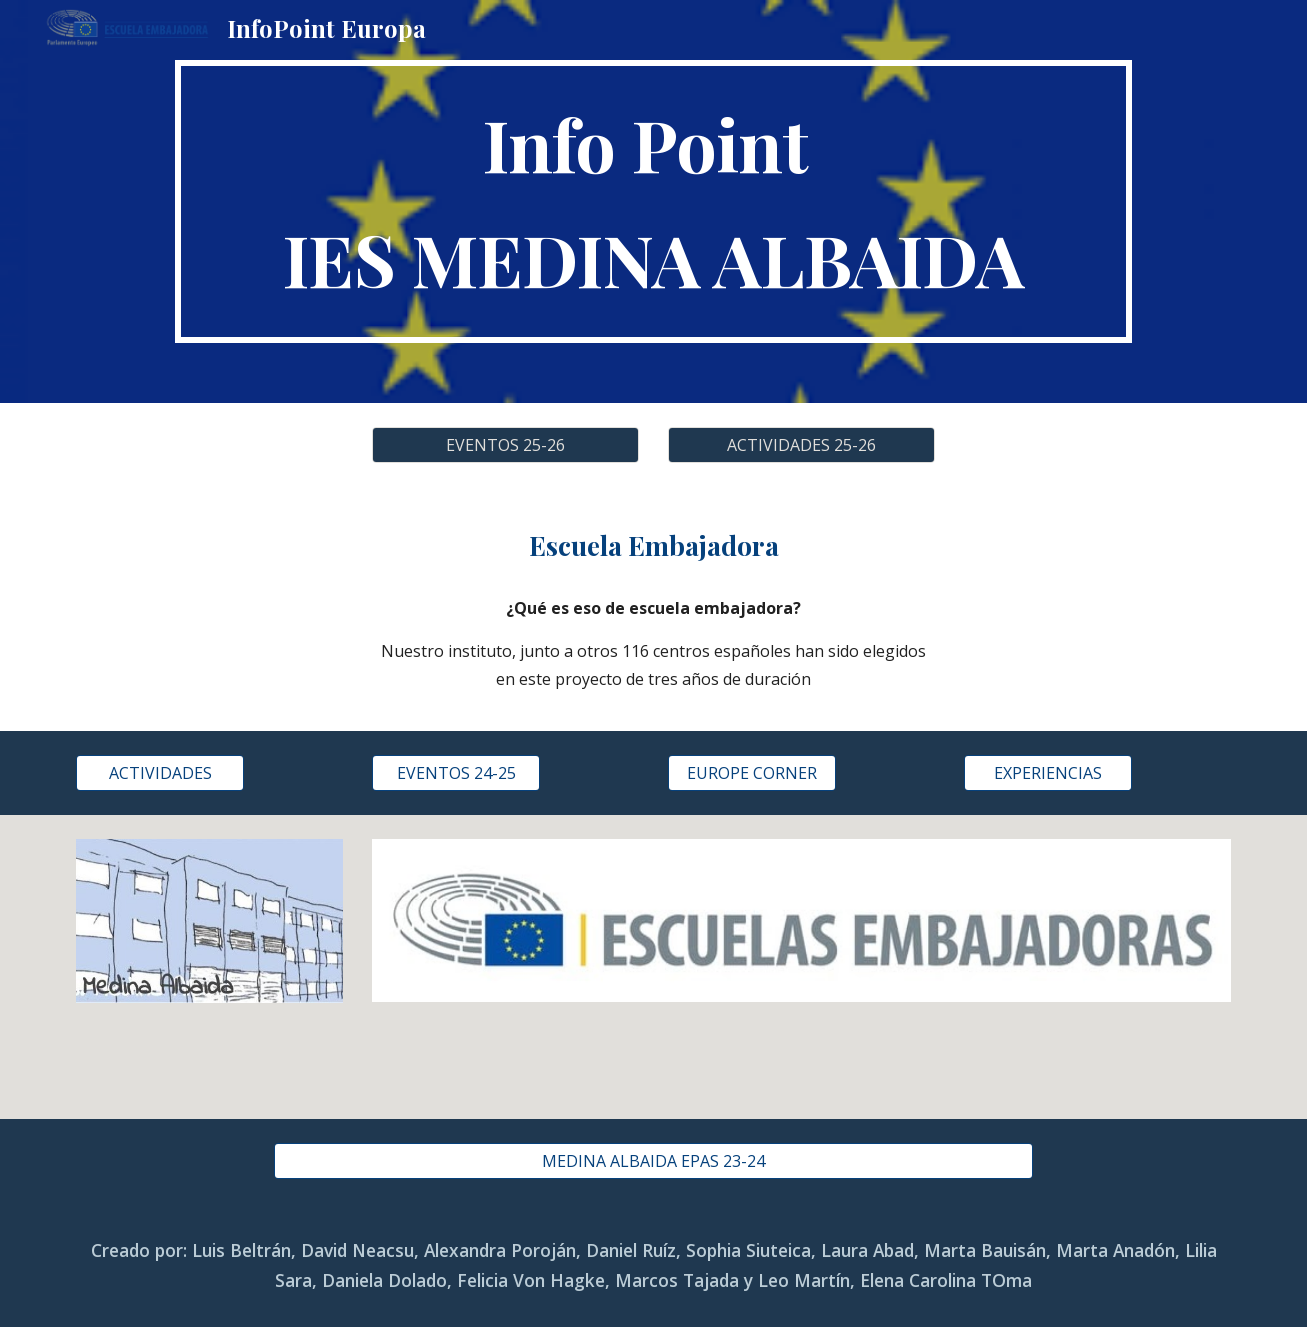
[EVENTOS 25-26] (505, 445)
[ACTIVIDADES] (160, 773)
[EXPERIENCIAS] (1048, 773)
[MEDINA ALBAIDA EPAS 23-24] (654, 1161)
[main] (653, 201)
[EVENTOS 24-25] (456, 773)
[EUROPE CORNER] (752, 773)
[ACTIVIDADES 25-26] (801, 445)
